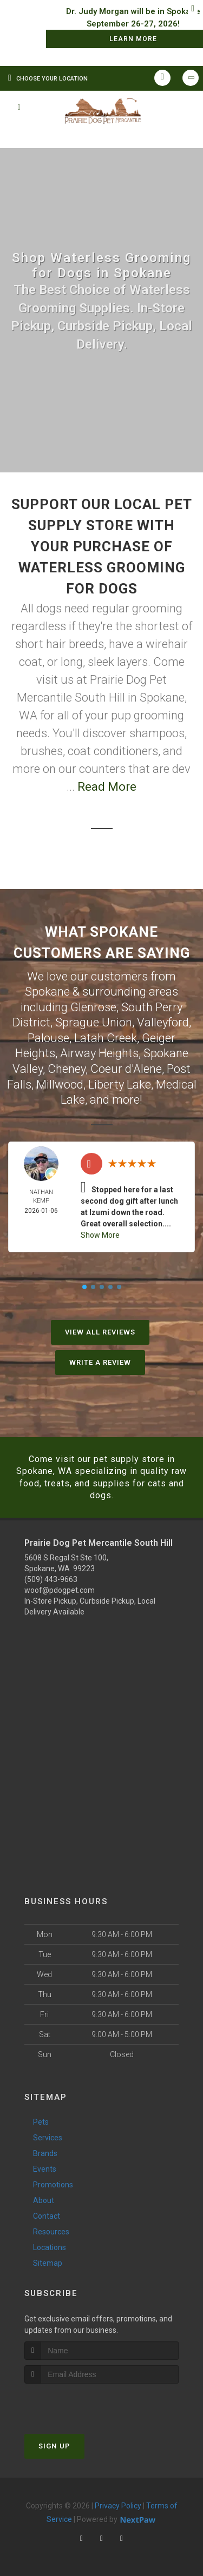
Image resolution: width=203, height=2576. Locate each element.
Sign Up (54, 2446)
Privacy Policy (118, 2505)
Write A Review (100, 1362)
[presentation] (82, 2404)
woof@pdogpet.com (59, 1590)
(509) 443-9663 (50, 1579)
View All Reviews (100, 1332)
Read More (106, 786)
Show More (100, 1235)
